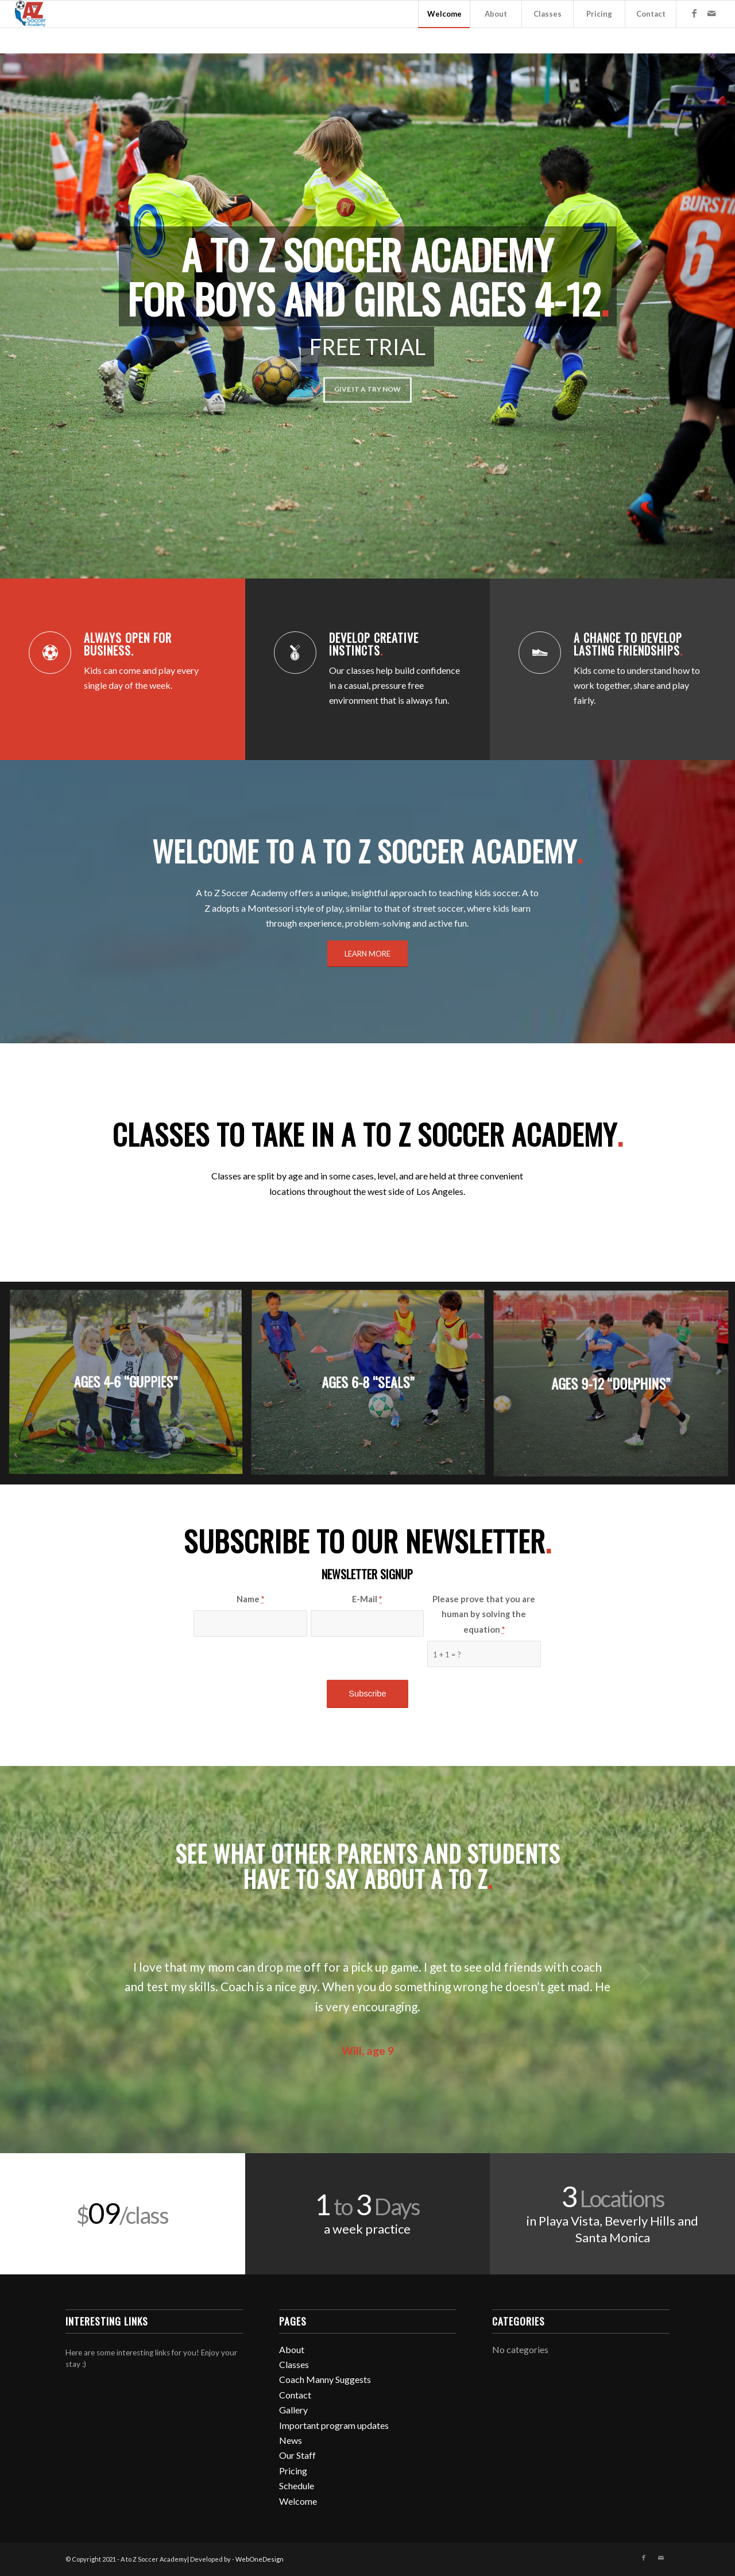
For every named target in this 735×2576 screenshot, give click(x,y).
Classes (294, 2364)
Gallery (293, 2409)
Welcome (298, 2501)
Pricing (293, 2470)
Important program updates (334, 2425)
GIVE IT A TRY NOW (367, 384)
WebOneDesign (259, 2559)
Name (250, 1599)
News (290, 2440)
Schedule (296, 2485)
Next (643, 1974)
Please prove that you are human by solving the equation (483, 1614)
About (291, 2349)
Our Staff (297, 2455)
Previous (91, 1974)
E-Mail (367, 1599)
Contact (295, 2394)
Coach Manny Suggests (325, 2379)
